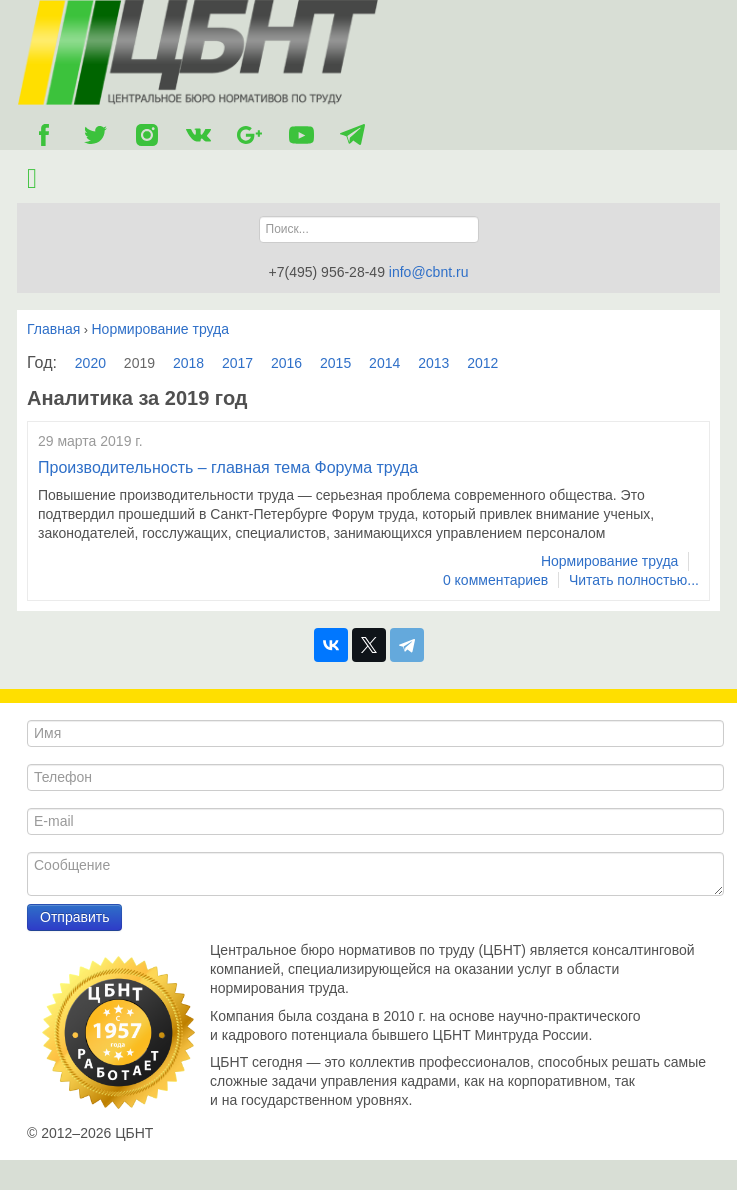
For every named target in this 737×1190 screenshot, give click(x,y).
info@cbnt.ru (429, 272)
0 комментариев (495, 580)
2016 (286, 363)
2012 (482, 363)
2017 (237, 363)
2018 (188, 363)
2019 (139, 363)
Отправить (74, 917)
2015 (335, 363)
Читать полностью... (634, 580)
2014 (384, 363)
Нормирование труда (610, 561)
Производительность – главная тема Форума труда (228, 467)
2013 (433, 363)
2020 (90, 363)
